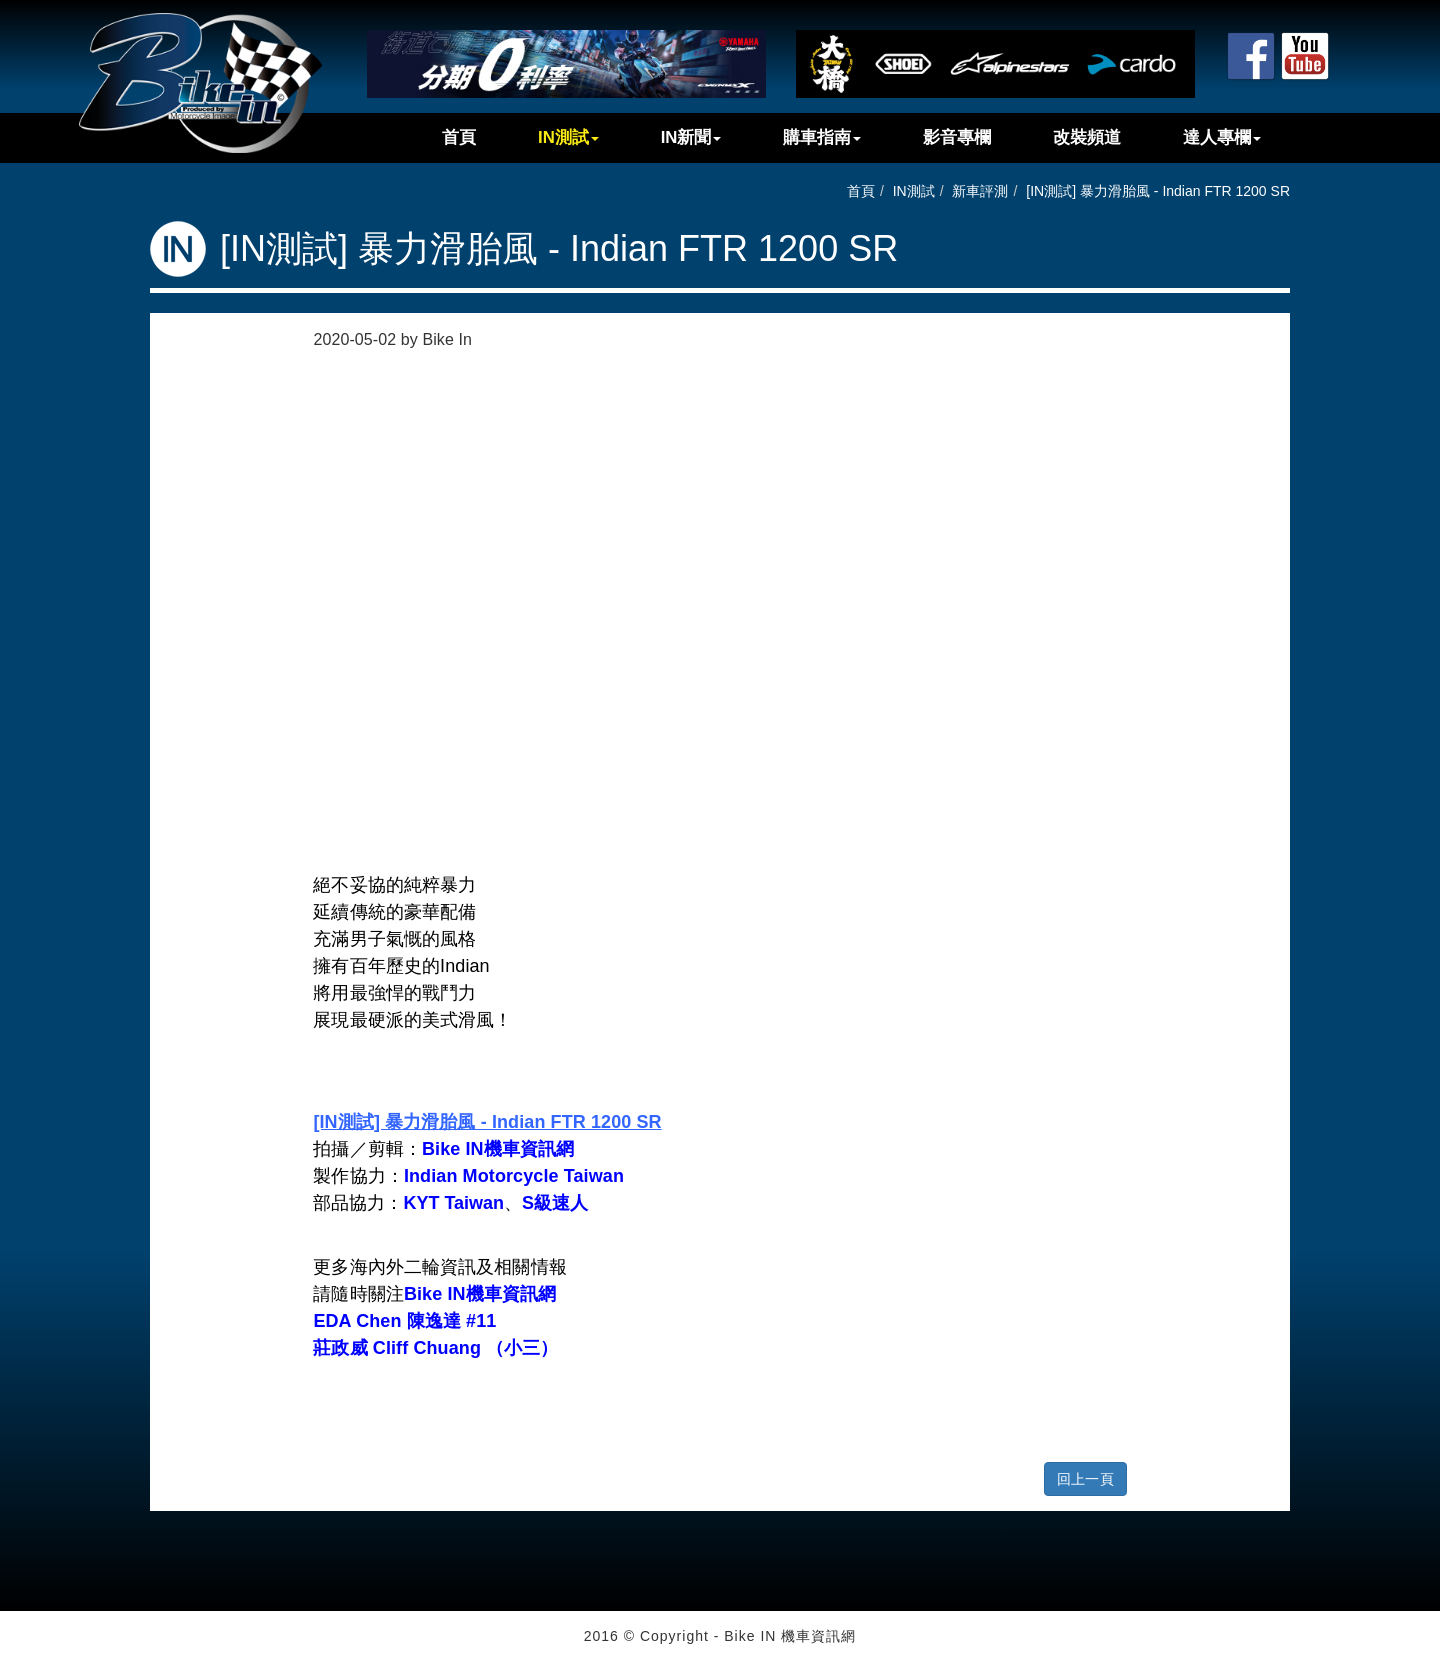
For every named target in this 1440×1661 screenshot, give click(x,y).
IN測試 (568, 137)
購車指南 (822, 137)
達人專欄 (1222, 137)
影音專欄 (957, 137)
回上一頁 (1085, 1479)
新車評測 (980, 191)
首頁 (459, 137)
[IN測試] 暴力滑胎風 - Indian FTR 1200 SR (1158, 191)
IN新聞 (691, 137)
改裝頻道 (1087, 137)
